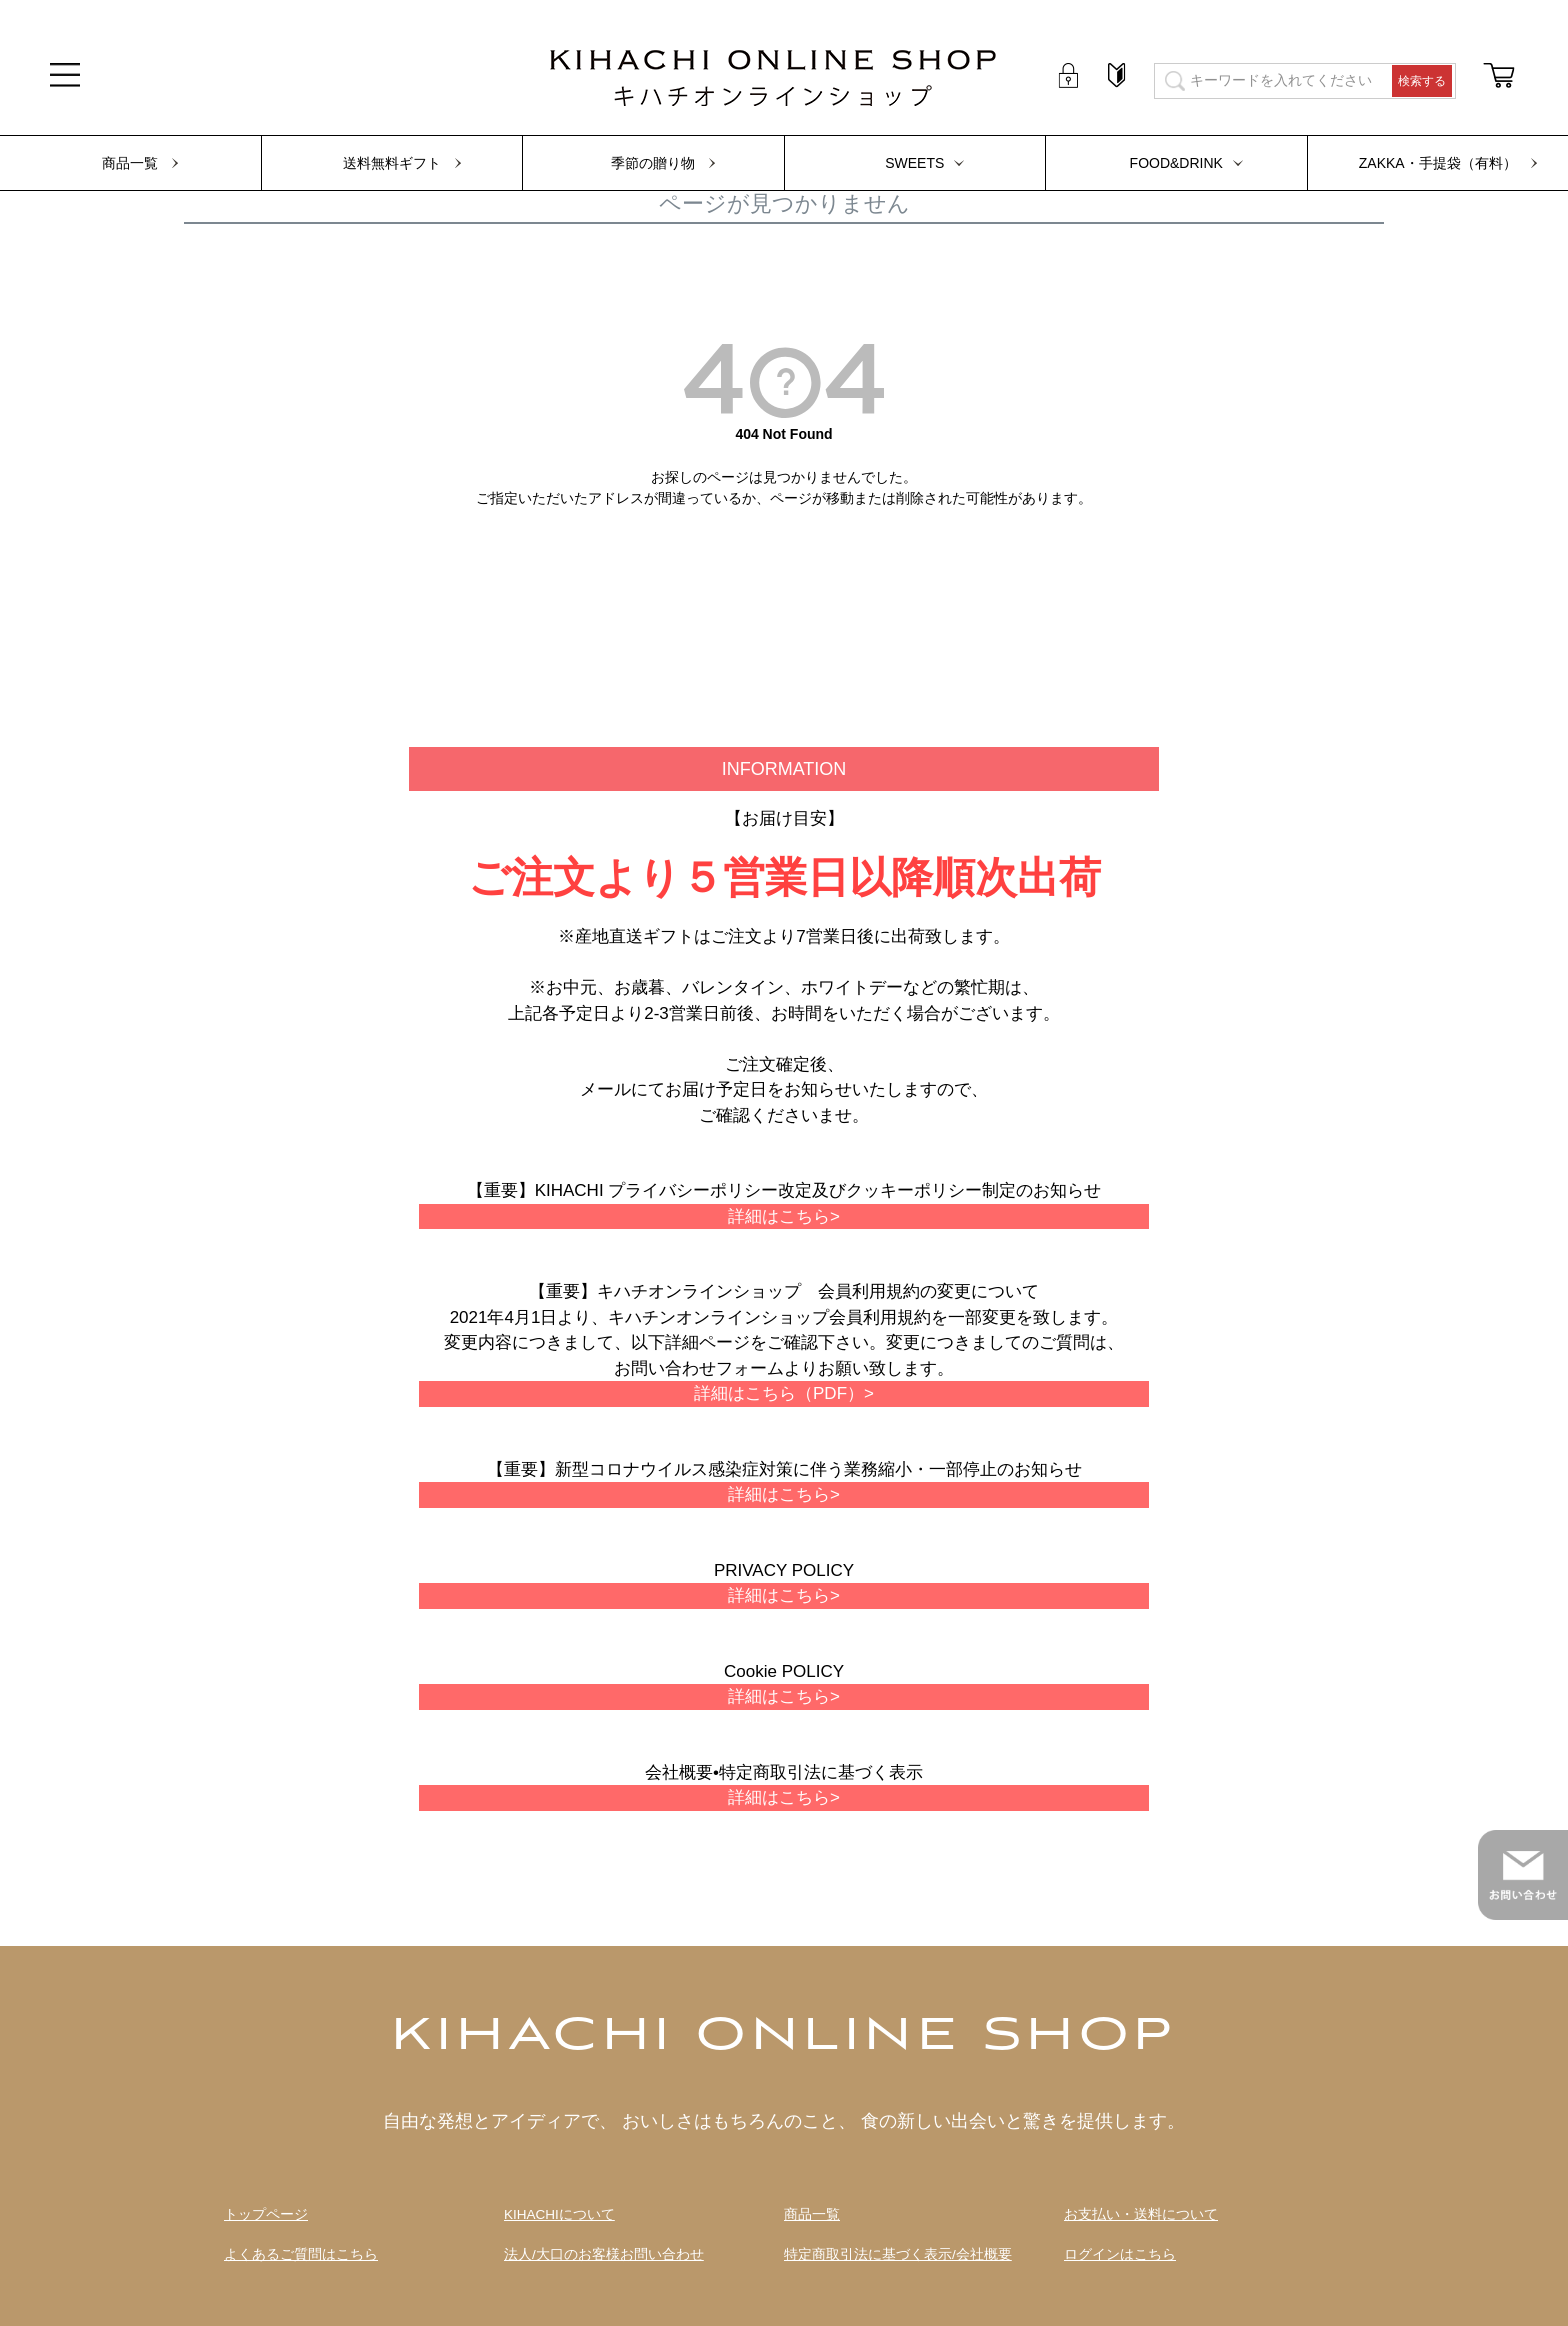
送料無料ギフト (392, 163)
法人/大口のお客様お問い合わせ (604, 2254)
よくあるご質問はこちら (301, 2254)
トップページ (266, 2214)
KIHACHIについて (559, 2214)
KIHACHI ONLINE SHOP (784, 2037)
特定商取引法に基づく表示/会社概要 (898, 2254)
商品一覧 (130, 163)
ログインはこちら (1120, 2254)
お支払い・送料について (1141, 2214)
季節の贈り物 (653, 163)
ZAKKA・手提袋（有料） (1438, 163)
